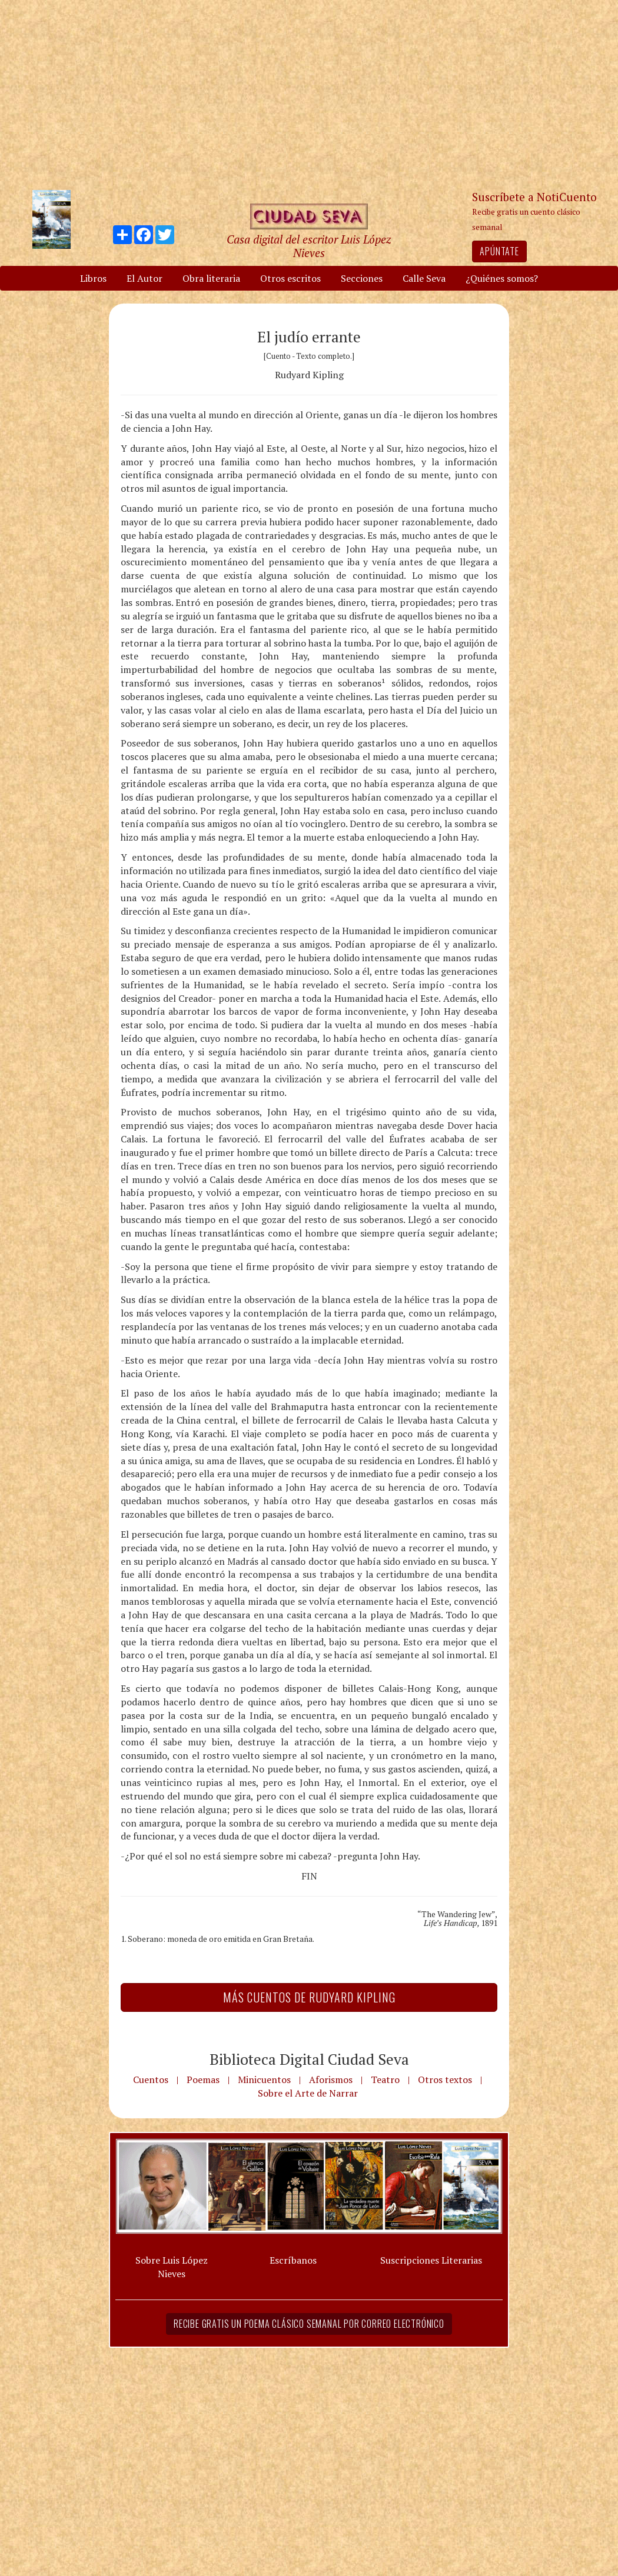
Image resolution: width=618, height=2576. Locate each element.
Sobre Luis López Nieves (171, 2267)
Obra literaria (211, 278)
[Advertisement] (309, 94)
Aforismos (331, 2079)
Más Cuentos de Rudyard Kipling (309, 1997)
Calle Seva (424, 278)
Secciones (362, 278)
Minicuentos (264, 2079)
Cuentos (150, 2079)
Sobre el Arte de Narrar (308, 2093)
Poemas (203, 2079)
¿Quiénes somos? (502, 278)
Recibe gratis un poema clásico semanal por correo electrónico (309, 2324)
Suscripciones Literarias (431, 2260)
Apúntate (499, 251)
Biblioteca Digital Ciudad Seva (309, 2059)
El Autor (144, 278)
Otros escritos (290, 278)
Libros (93, 278)
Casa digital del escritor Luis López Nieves (309, 246)
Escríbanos (293, 2260)
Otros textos (445, 2079)
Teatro (385, 2079)
